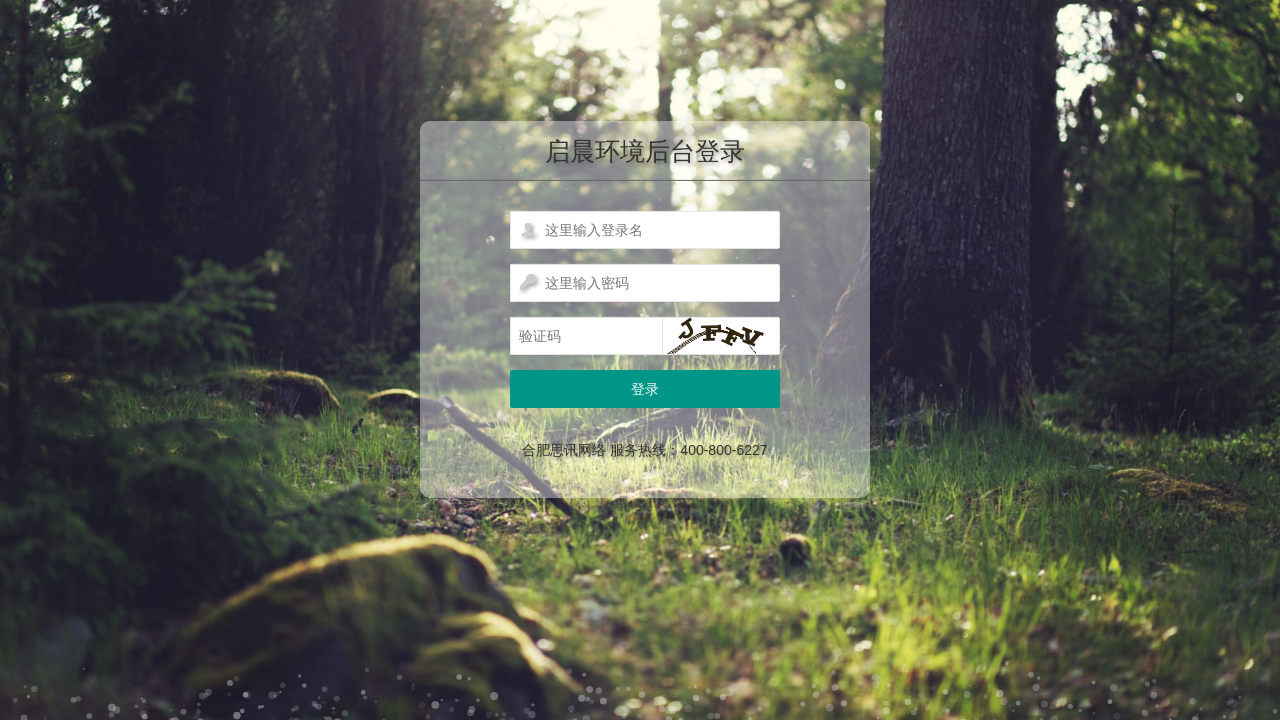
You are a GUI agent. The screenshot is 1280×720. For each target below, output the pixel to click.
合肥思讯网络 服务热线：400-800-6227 (644, 450)
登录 (645, 389)
